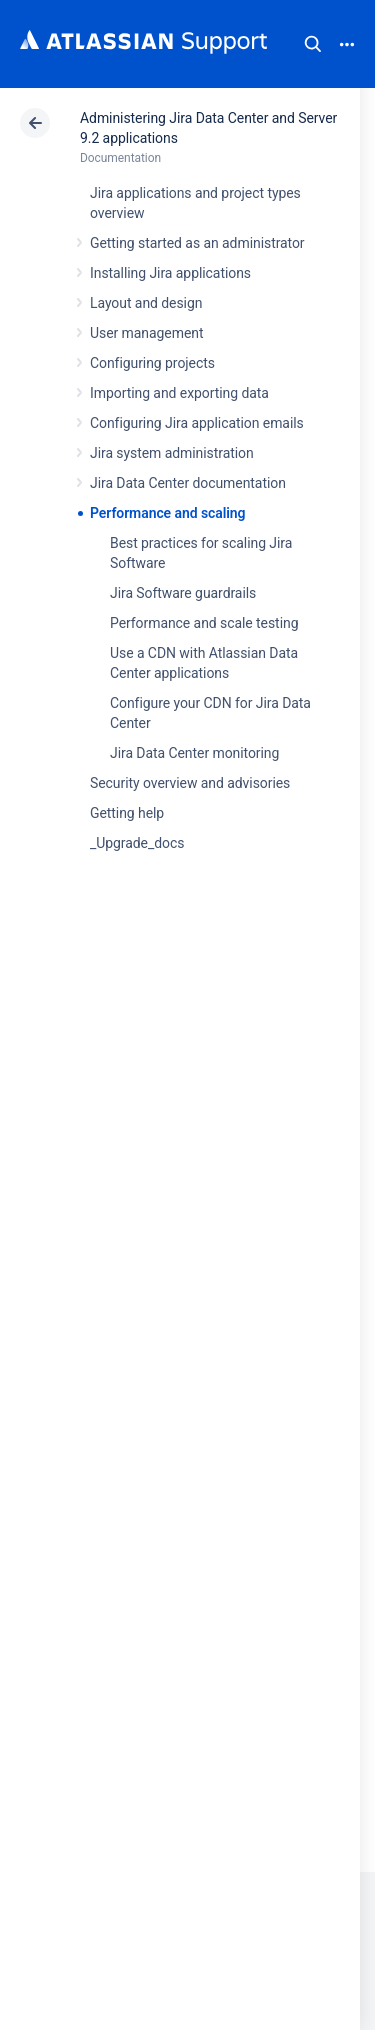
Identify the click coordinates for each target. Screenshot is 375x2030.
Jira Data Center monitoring (194, 753)
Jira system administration (172, 453)
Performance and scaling (168, 513)
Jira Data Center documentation (188, 483)
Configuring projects (152, 363)
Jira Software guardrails (183, 593)
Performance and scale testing (204, 623)
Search (313, 44)
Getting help (127, 813)
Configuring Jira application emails (197, 423)
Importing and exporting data (179, 393)
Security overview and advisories (190, 783)
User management (146, 333)
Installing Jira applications (170, 273)
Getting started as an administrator (197, 243)
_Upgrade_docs (137, 843)
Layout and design (146, 303)
